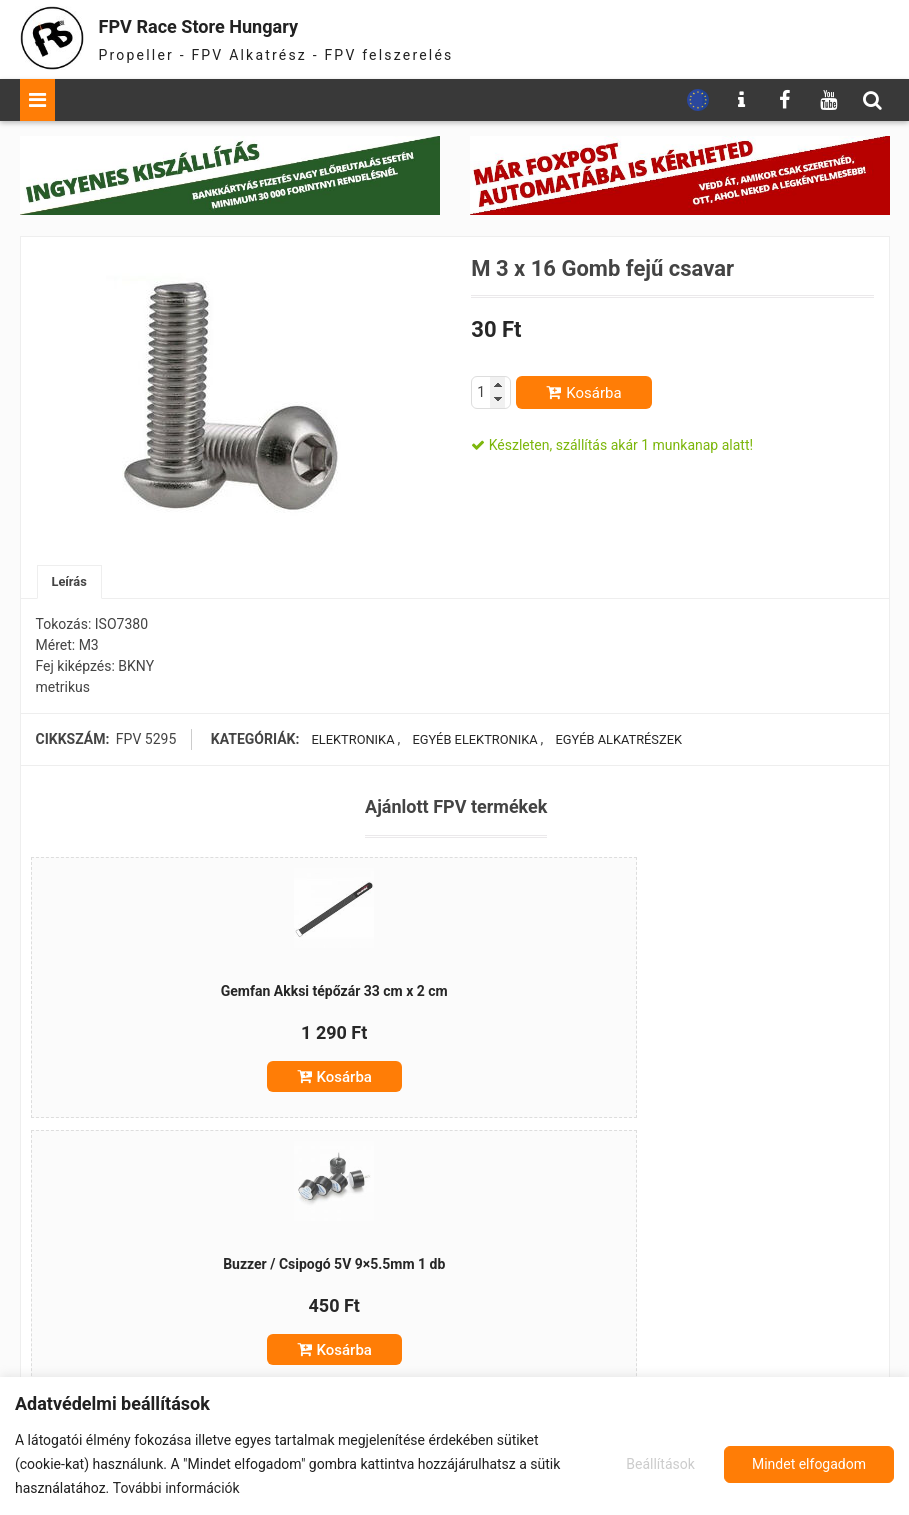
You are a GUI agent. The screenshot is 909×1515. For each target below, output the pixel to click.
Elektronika (348, 742)
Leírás (71, 583)
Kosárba (593, 393)
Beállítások (657, 1464)
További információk (176, 1488)
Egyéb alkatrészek (618, 742)
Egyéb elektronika (471, 742)
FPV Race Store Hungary (237, 24)
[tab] (71, 583)
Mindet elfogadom (809, 1464)
